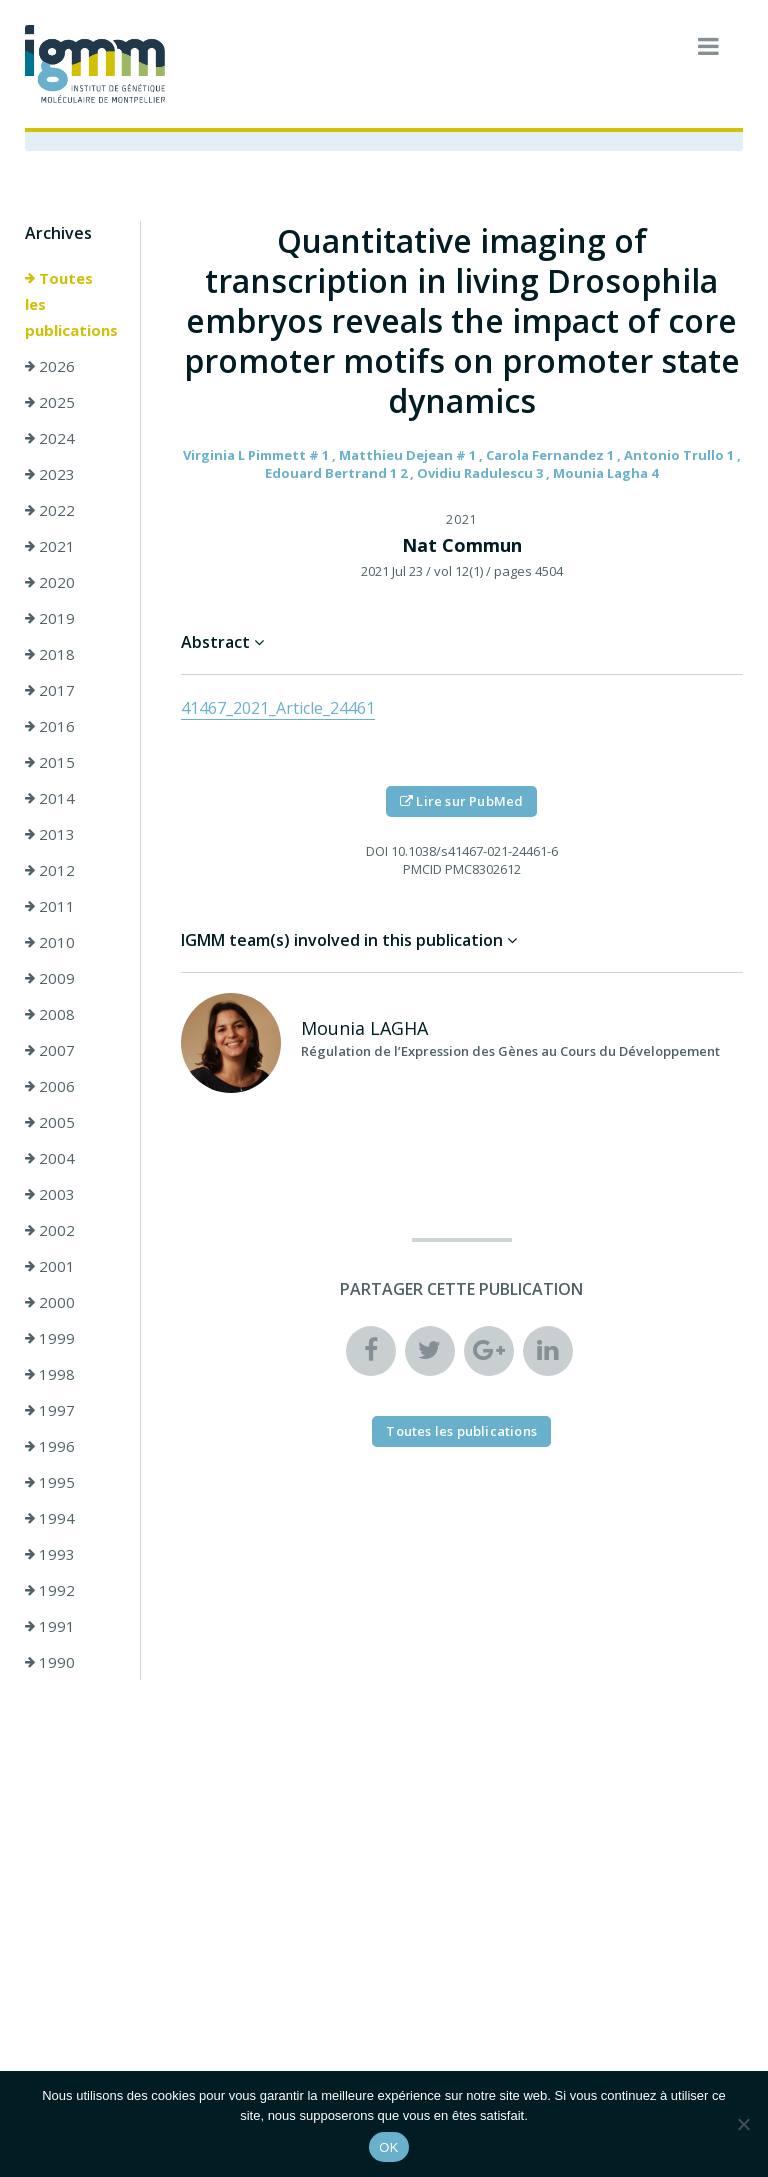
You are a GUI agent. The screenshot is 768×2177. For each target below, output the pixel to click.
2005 (50, 1122)
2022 (50, 510)
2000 (50, 1302)
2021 (50, 546)
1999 (50, 1338)
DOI (377, 851)
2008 (50, 1014)
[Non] (743, 2124)
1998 (50, 1374)
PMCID (422, 869)
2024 (50, 438)
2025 (50, 402)
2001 (50, 1266)
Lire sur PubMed (461, 801)
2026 (50, 366)
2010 (50, 942)
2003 (50, 1194)
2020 (50, 582)
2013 (50, 834)
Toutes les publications (71, 304)
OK (388, 2147)
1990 (50, 1662)
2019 (50, 618)
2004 (50, 1158)
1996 (50, 1446)
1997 (50, 1410)
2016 (50, 726)
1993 (50, 1554)
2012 (50, 870)
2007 (50, 1050)
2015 (50, 762)
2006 (50, 1086)
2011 (50, 906)
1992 (50, 1590)
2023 (50, 474)
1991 (50, 1626)
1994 (50, 1518)
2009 (50, 978)
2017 (50, 690)
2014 (50, 798)
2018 (50, 654)
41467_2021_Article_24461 (278, 708)
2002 (50, 1230)
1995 (50, 1482)
